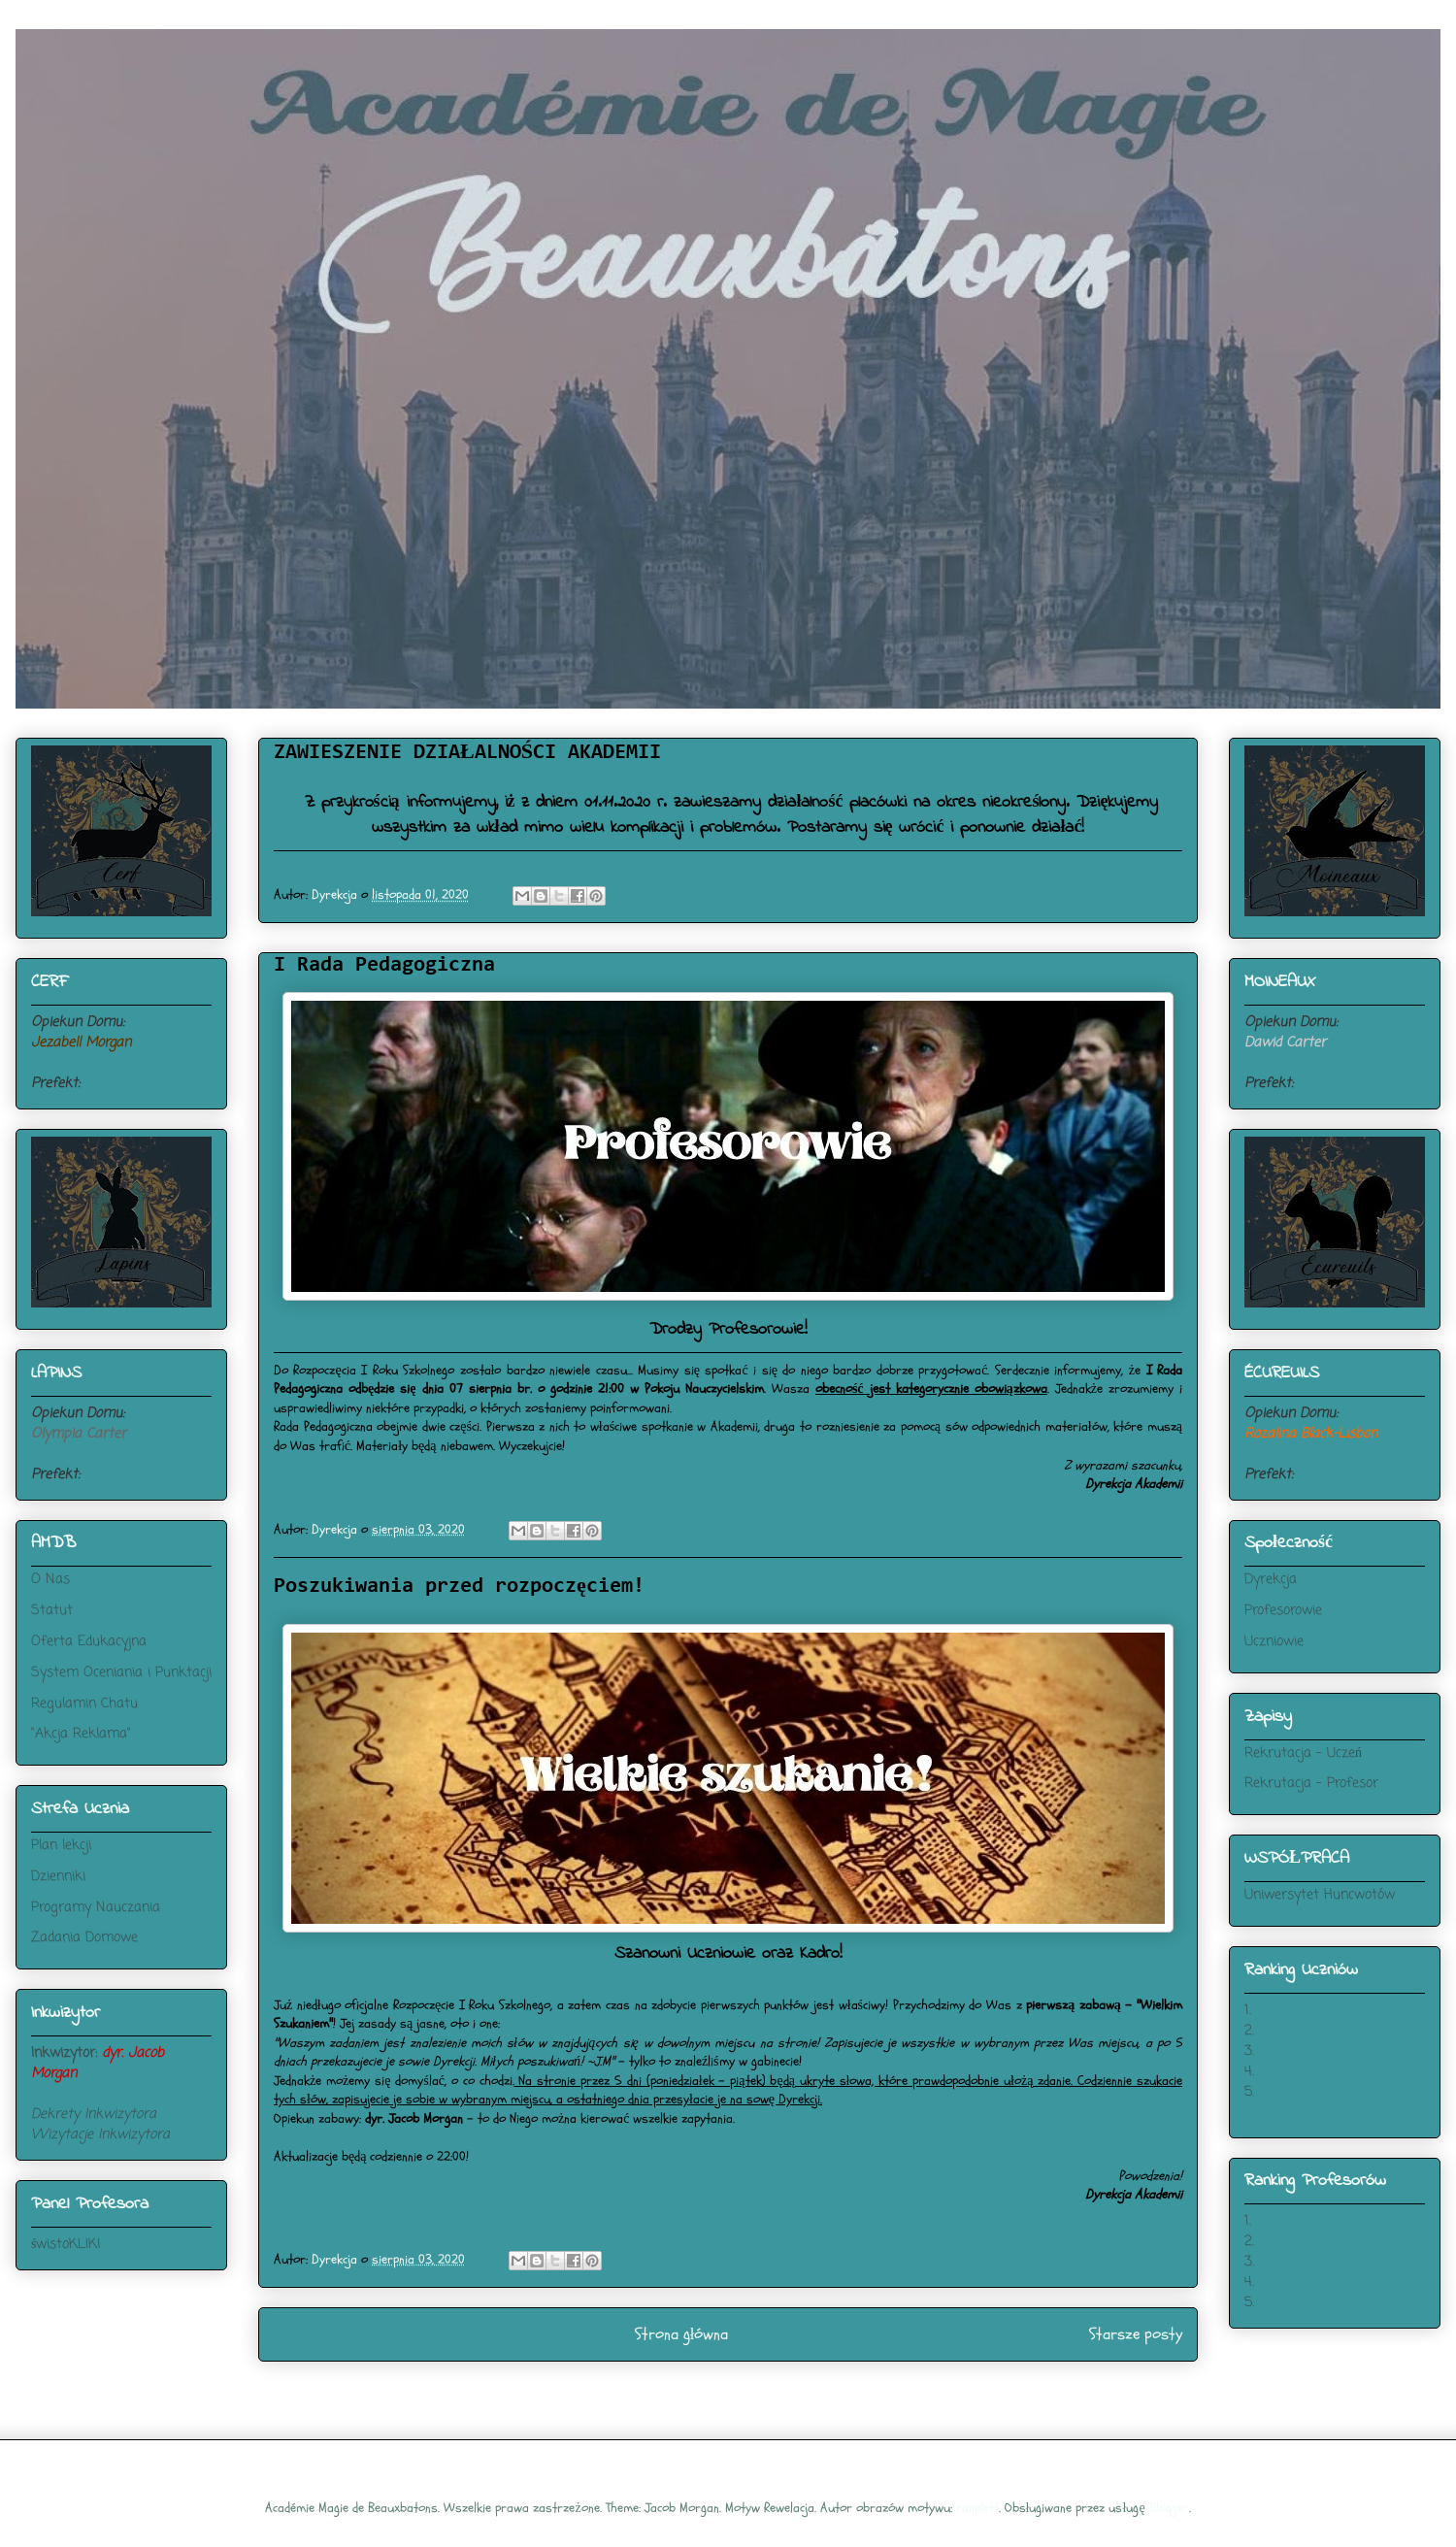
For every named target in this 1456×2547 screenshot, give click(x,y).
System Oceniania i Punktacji (121, 1673)
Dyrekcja (1270, 1580)
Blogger (1169, 2507)
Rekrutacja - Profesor (1311, 1783)
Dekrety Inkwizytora (93, 2114)
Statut (52, 1611)
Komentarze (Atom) (761, 2386)
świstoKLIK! (66, 2244)
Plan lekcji (61, 1846)
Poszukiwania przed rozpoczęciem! (459, 1587)
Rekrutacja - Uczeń (1303, 1753)
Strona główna (682, 2334)
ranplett (977, 2507)
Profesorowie (1283, 1611)
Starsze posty (1135, 2334)
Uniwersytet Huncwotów (1319, 1895)
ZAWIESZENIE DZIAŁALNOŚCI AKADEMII (467, 753)
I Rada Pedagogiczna (384, 965)
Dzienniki (58, 1877)
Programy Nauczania (95, 1908)
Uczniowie (1274, 1642)
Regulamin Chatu (84, 1704)
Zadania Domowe (84, 1938)
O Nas (50, 1580)
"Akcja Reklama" (81, 1734)
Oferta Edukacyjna (89, 1642)
